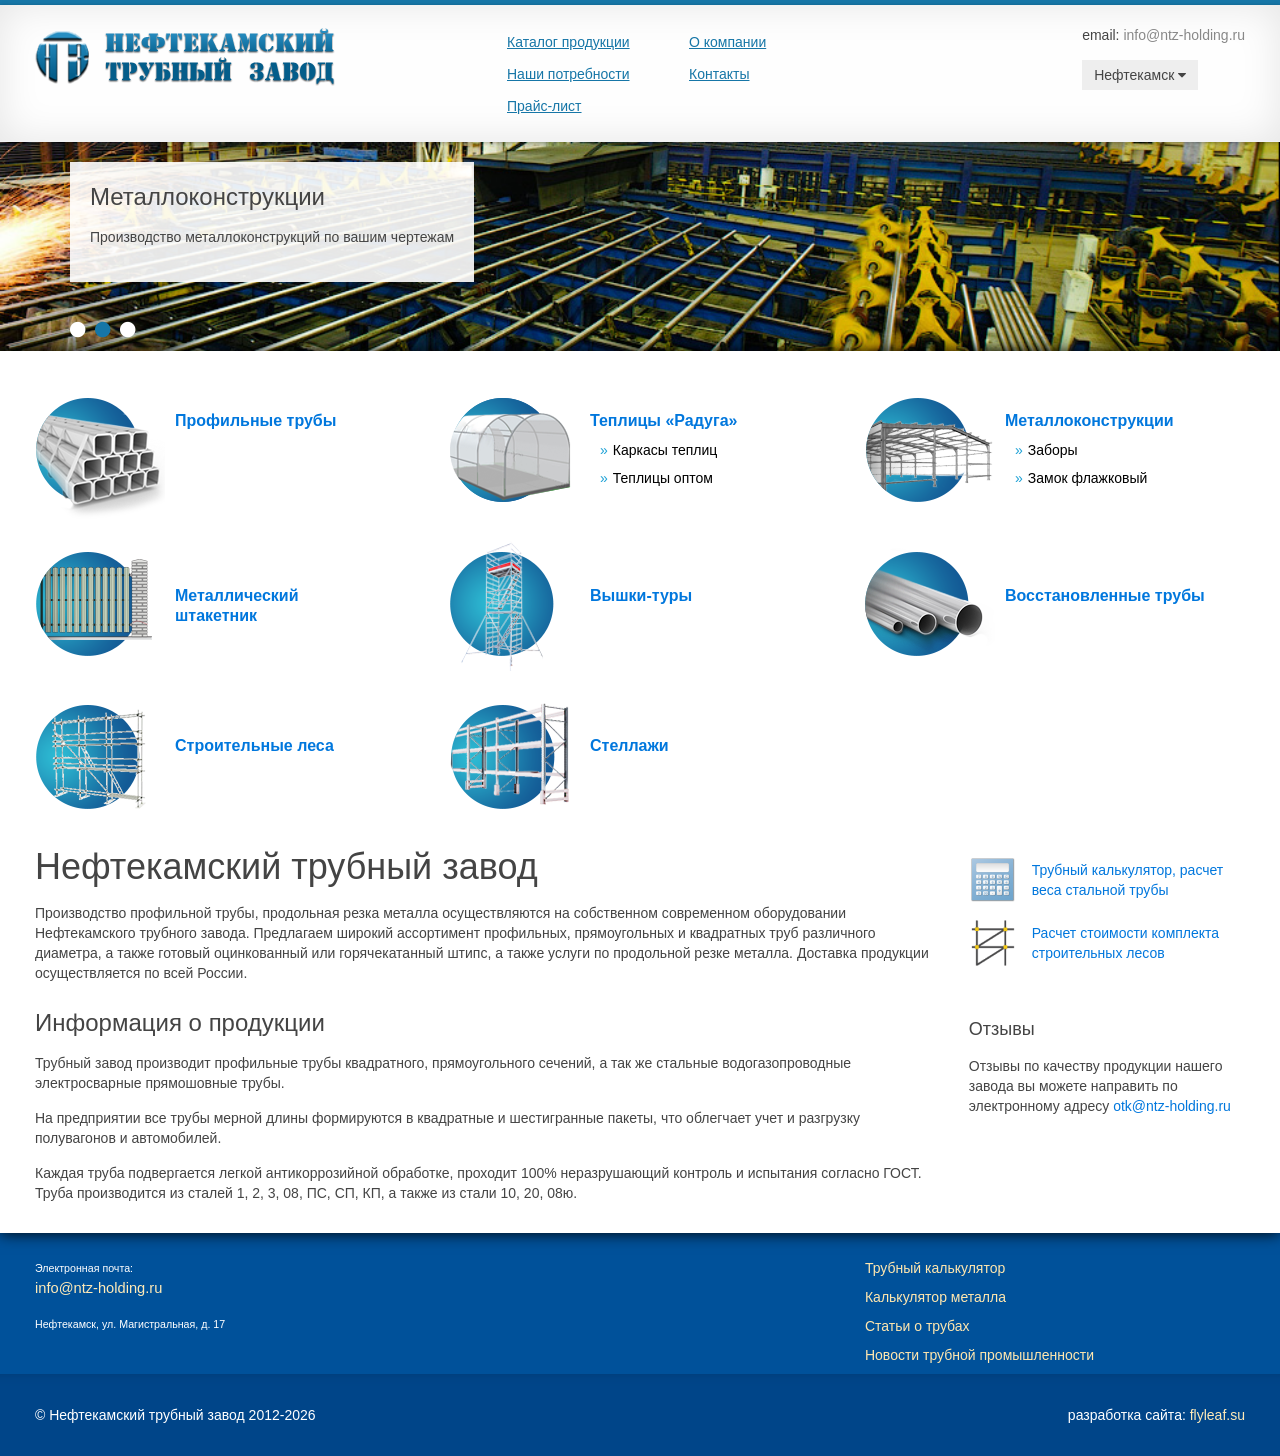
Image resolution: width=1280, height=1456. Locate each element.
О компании (727, 42)
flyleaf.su (1217, 1415)
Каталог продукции (568, 42)
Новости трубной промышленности (979, 1355)
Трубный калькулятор (935, 1268)
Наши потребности (568, 74)
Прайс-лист (544, 106)
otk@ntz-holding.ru (1172, 1106)
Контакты (719, 74)
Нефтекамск (1140, 75)
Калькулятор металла (935, 1297)
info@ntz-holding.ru (1184, 35)
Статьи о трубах (917, 1326)
